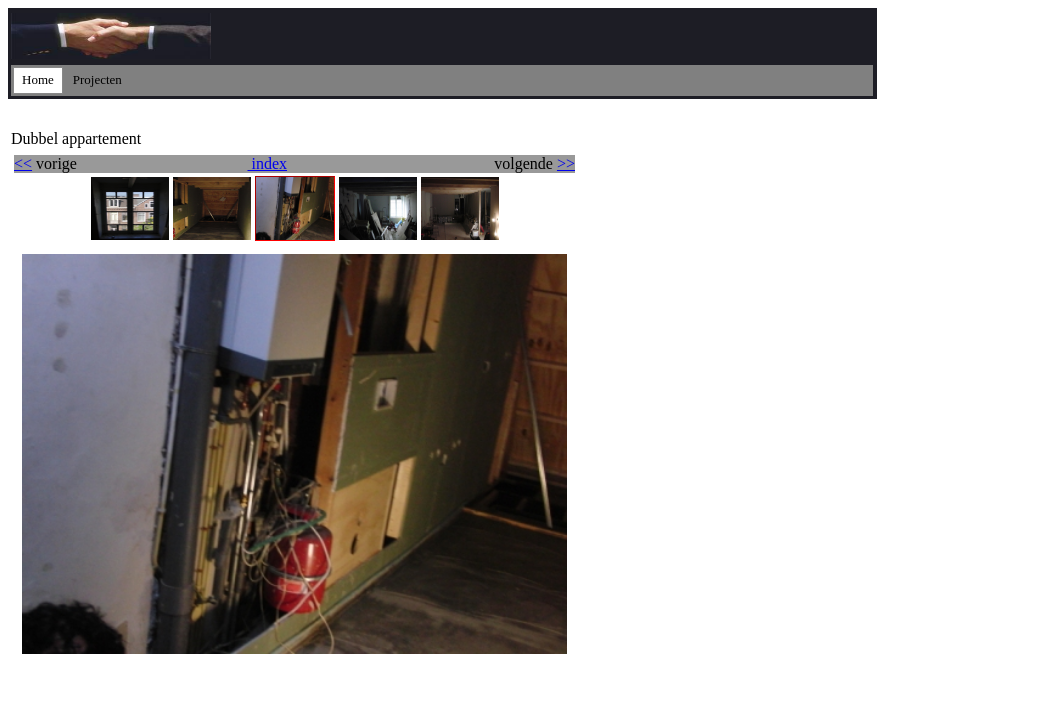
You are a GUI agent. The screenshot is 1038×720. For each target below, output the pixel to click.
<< (23, 163)
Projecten (97, 79)
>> (566, 163)
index (267, 163)
